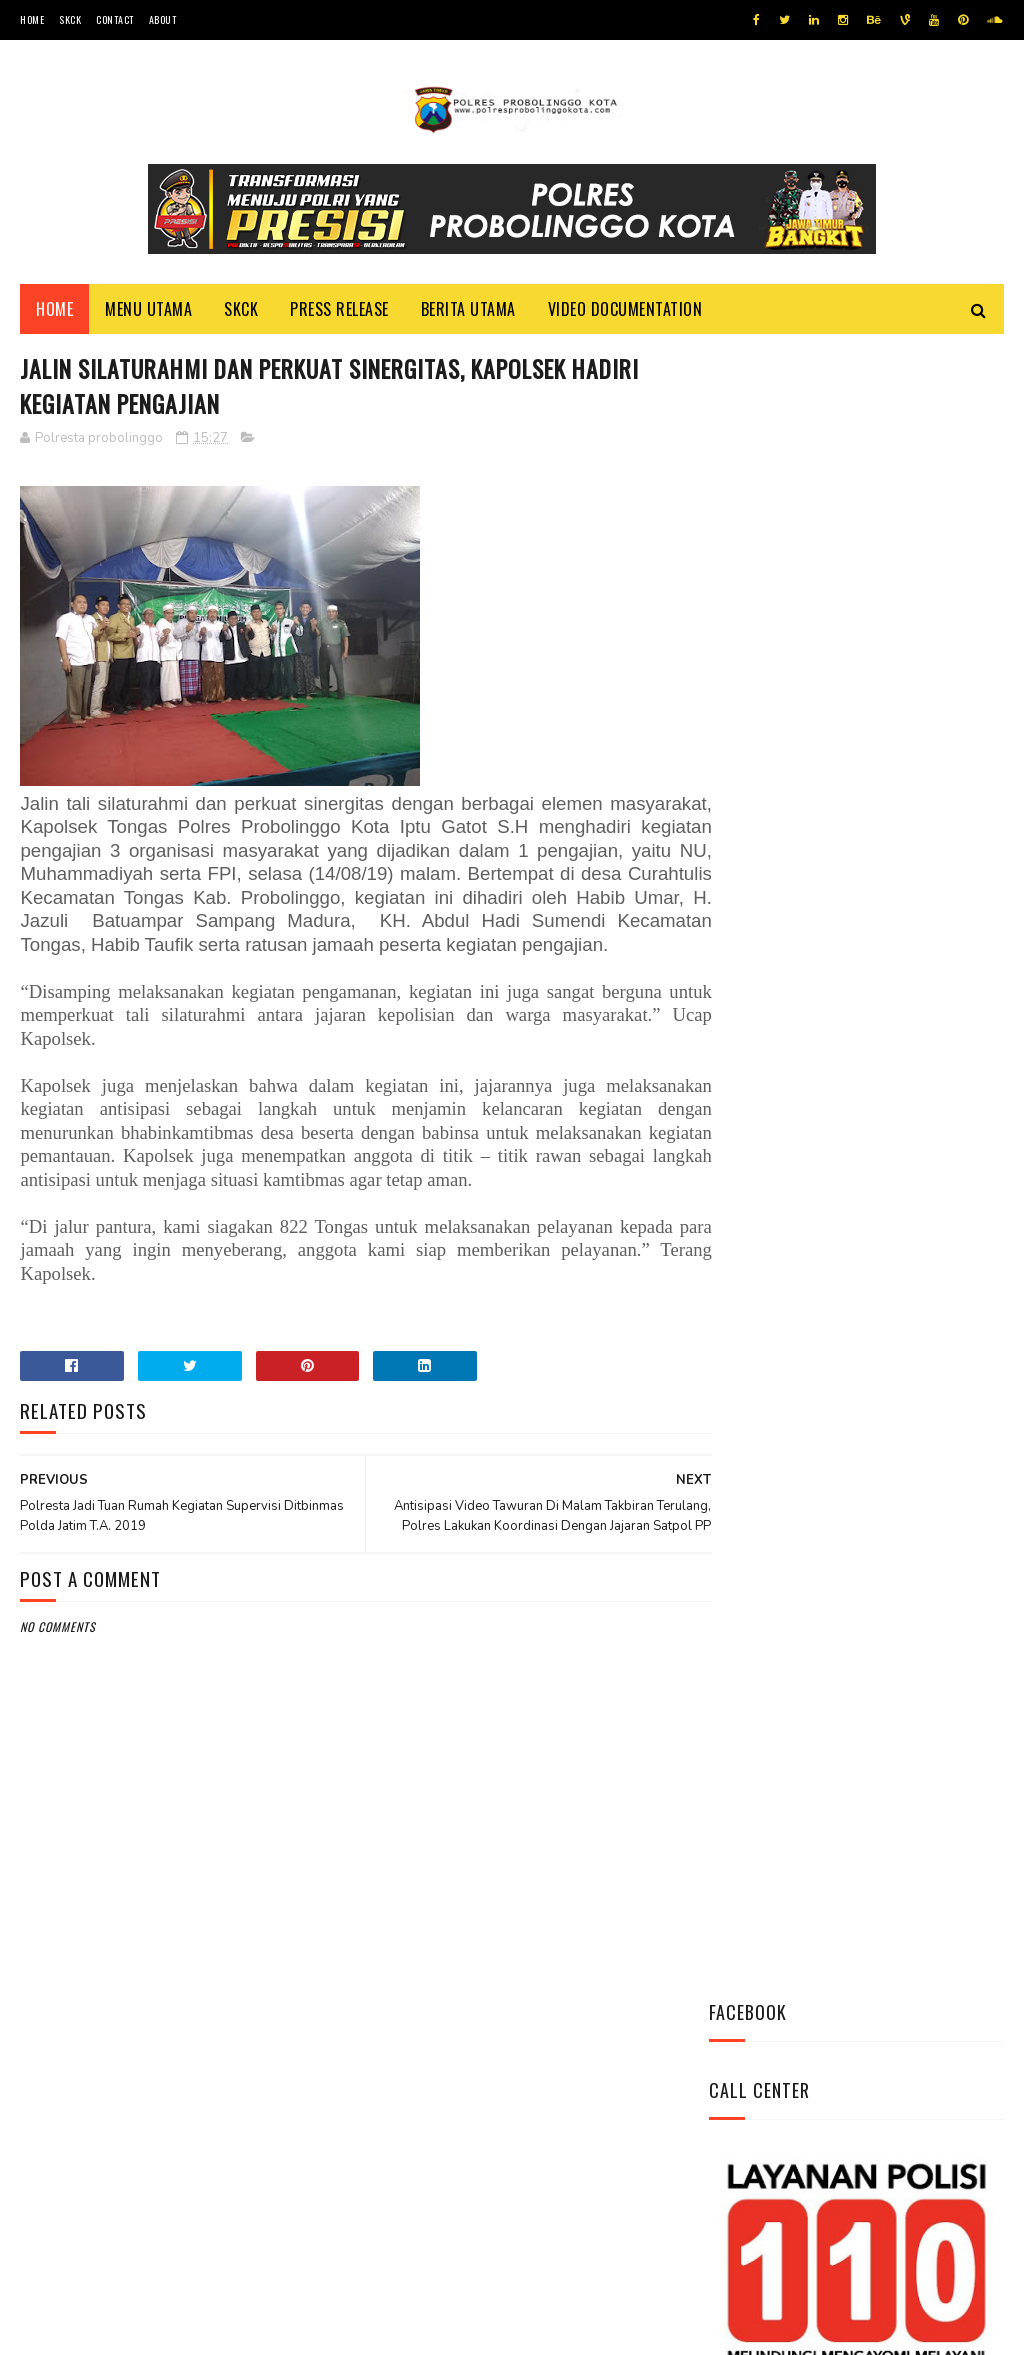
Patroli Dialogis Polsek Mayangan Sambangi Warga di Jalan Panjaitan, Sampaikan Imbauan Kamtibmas (853, 1403)
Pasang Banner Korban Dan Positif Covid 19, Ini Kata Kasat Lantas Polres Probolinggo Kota (854, 1136)
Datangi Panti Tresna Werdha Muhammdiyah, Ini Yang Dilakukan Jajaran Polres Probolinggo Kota (847, 1003)
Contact (115, 19)
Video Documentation (625, 311)
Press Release (339, 311)
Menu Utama (148, 311)
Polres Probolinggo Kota (266, 2329)
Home (32, 19)
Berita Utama (468, 311)
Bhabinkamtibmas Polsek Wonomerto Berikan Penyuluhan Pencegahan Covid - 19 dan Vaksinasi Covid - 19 (847, 1270)
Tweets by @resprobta (797, 858)
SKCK (70, 19)
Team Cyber (105, 2329)
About (163, 19)
